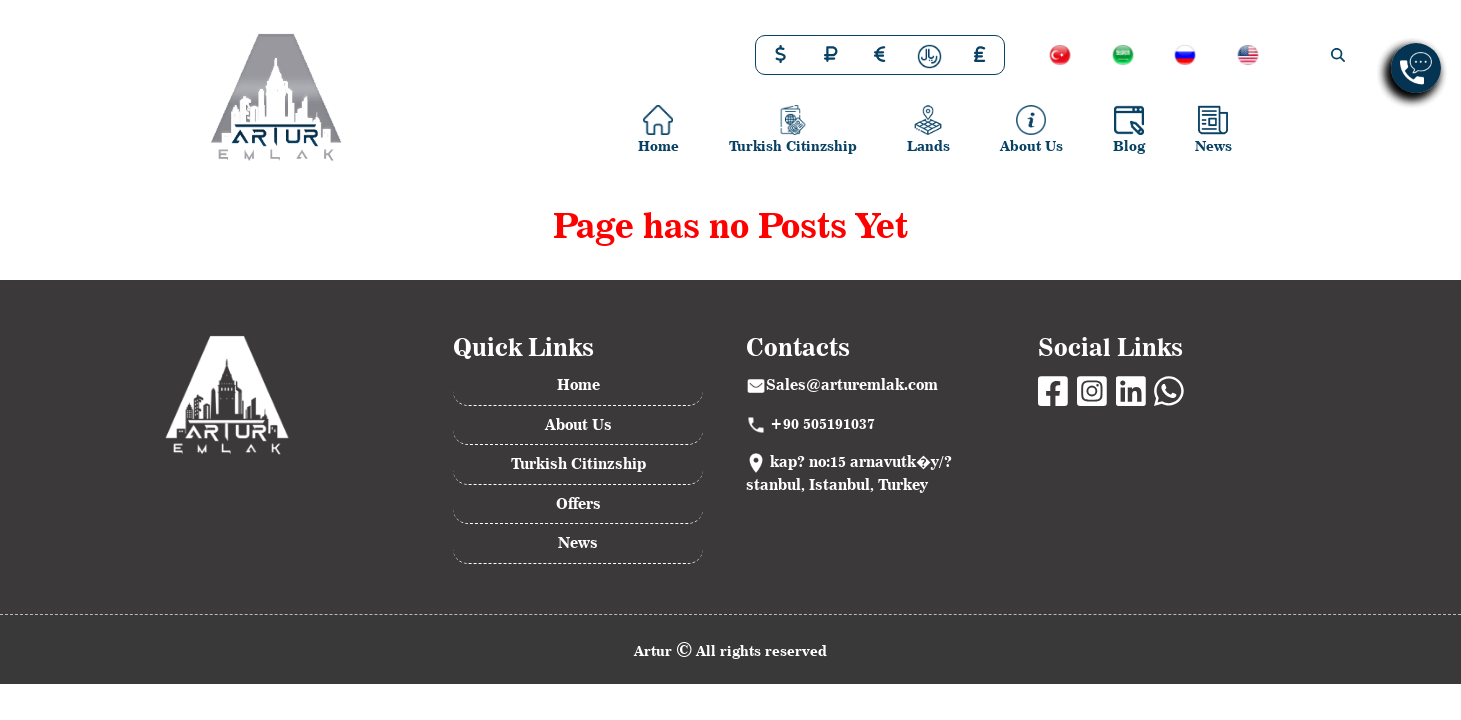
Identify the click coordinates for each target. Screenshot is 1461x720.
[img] (1338, 55)
